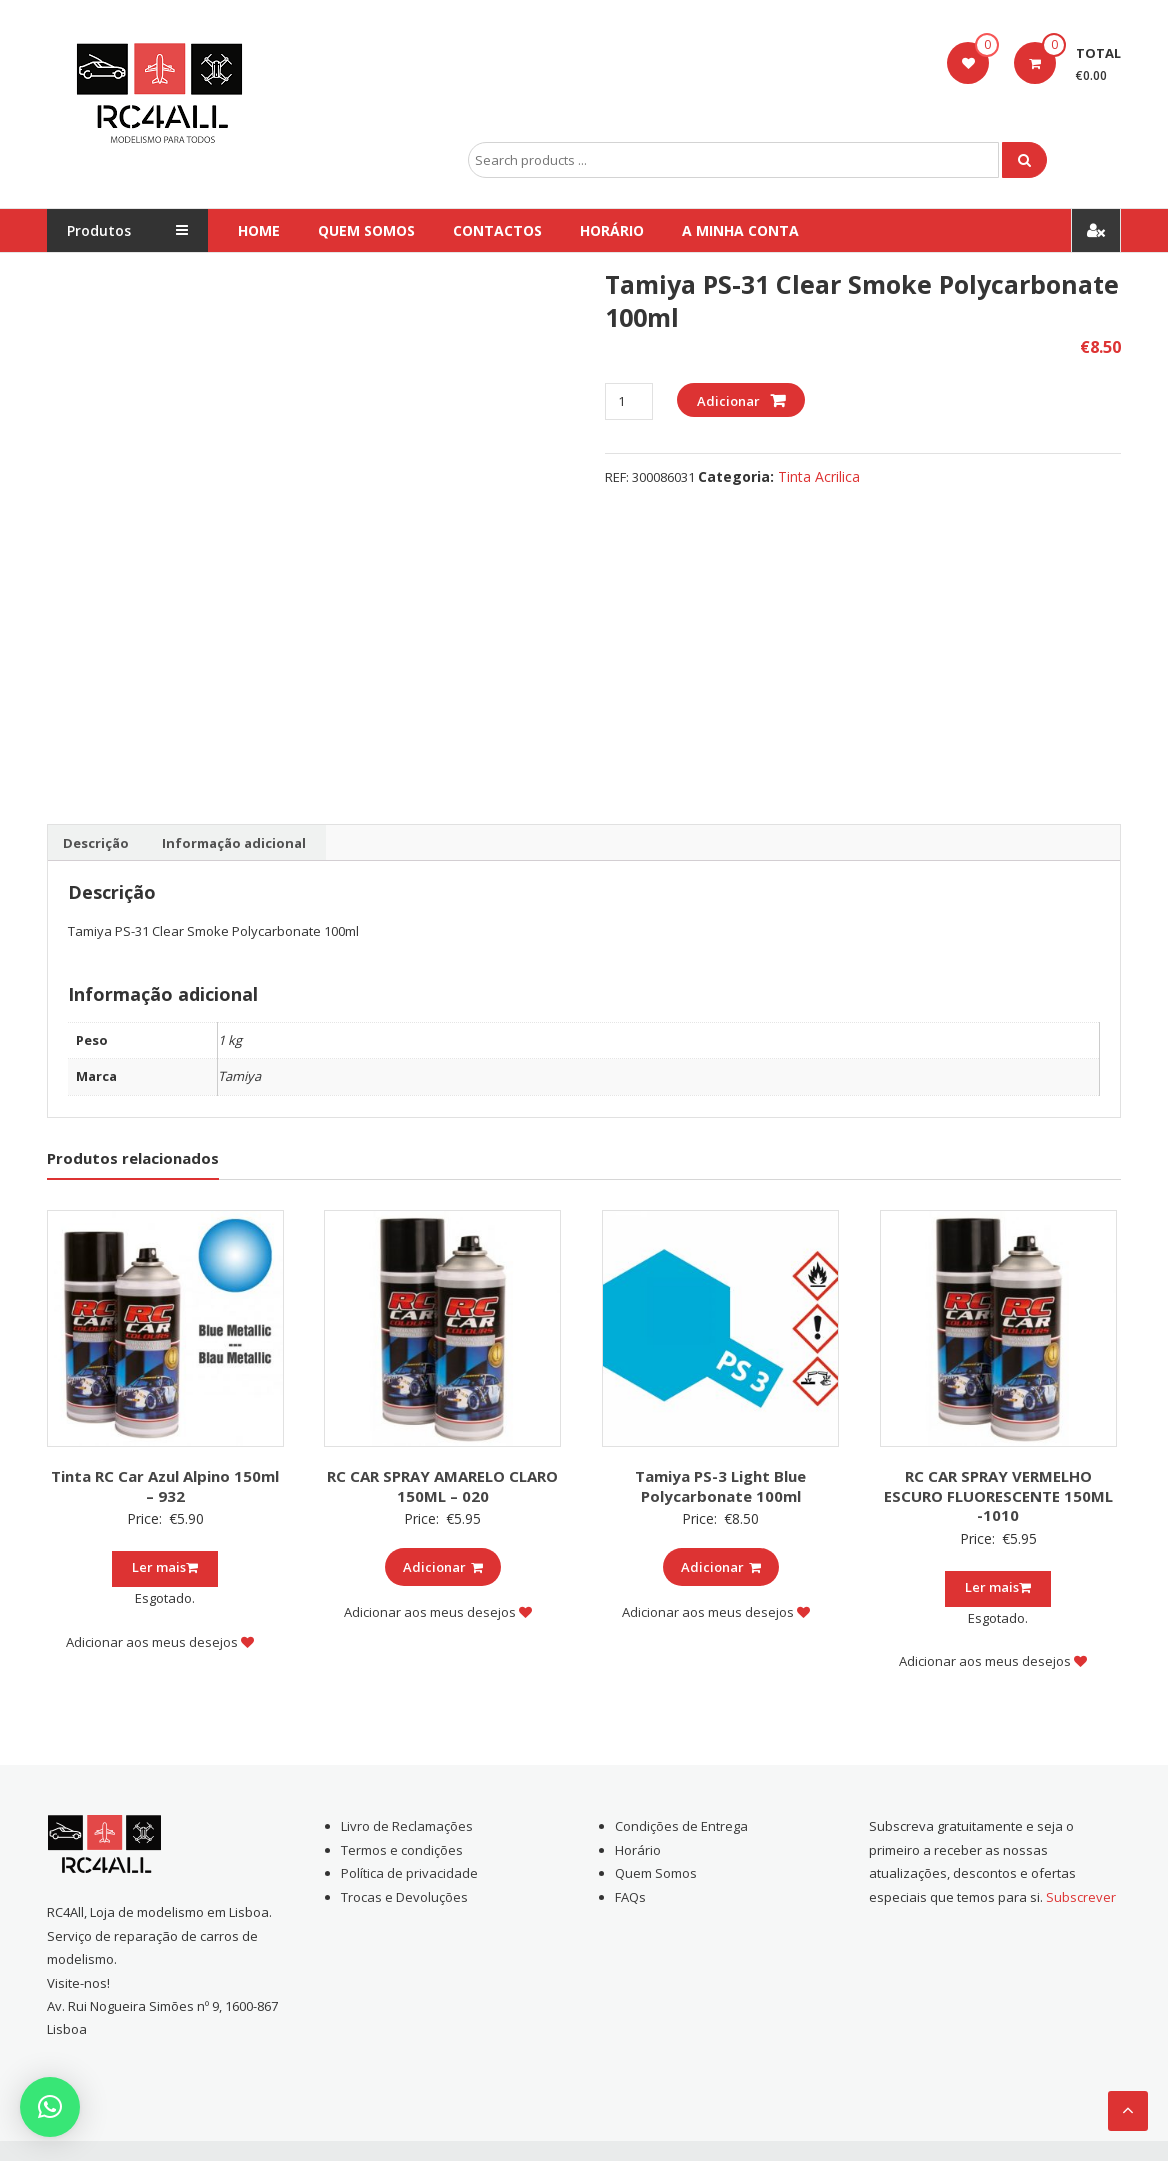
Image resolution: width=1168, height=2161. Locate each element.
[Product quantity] (628, 401)
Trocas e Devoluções (404, 1897)
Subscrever (1081, 1897)
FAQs (630, 1897)
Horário (612, 230)
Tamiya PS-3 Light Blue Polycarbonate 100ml (720, 1486)
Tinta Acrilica (819, 476)
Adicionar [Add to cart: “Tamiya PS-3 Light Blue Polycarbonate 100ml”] (721, 1567)
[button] (50, 2107)
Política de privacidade (409, 1873)
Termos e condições (402, 1850)
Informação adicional (234, 843)
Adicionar (728, 401)
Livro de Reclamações (407, 1826)
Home (259, 230)
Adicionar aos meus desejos (160, 1642)
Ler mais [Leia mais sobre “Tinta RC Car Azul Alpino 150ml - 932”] (165, 1567)
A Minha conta (740, 230)
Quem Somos (366, 230)
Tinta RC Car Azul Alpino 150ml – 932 (165, 1486)
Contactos (497, 230)
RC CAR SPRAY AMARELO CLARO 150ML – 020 (442, 1486)
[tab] (96, 843)
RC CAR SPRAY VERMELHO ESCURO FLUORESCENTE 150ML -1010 (998, 1495)
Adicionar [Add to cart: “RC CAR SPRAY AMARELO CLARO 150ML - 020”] (443, 1567)
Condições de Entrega (681, 1826)
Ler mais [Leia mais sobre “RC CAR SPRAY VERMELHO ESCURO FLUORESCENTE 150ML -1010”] (998, 1587)
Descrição (96, 843)
